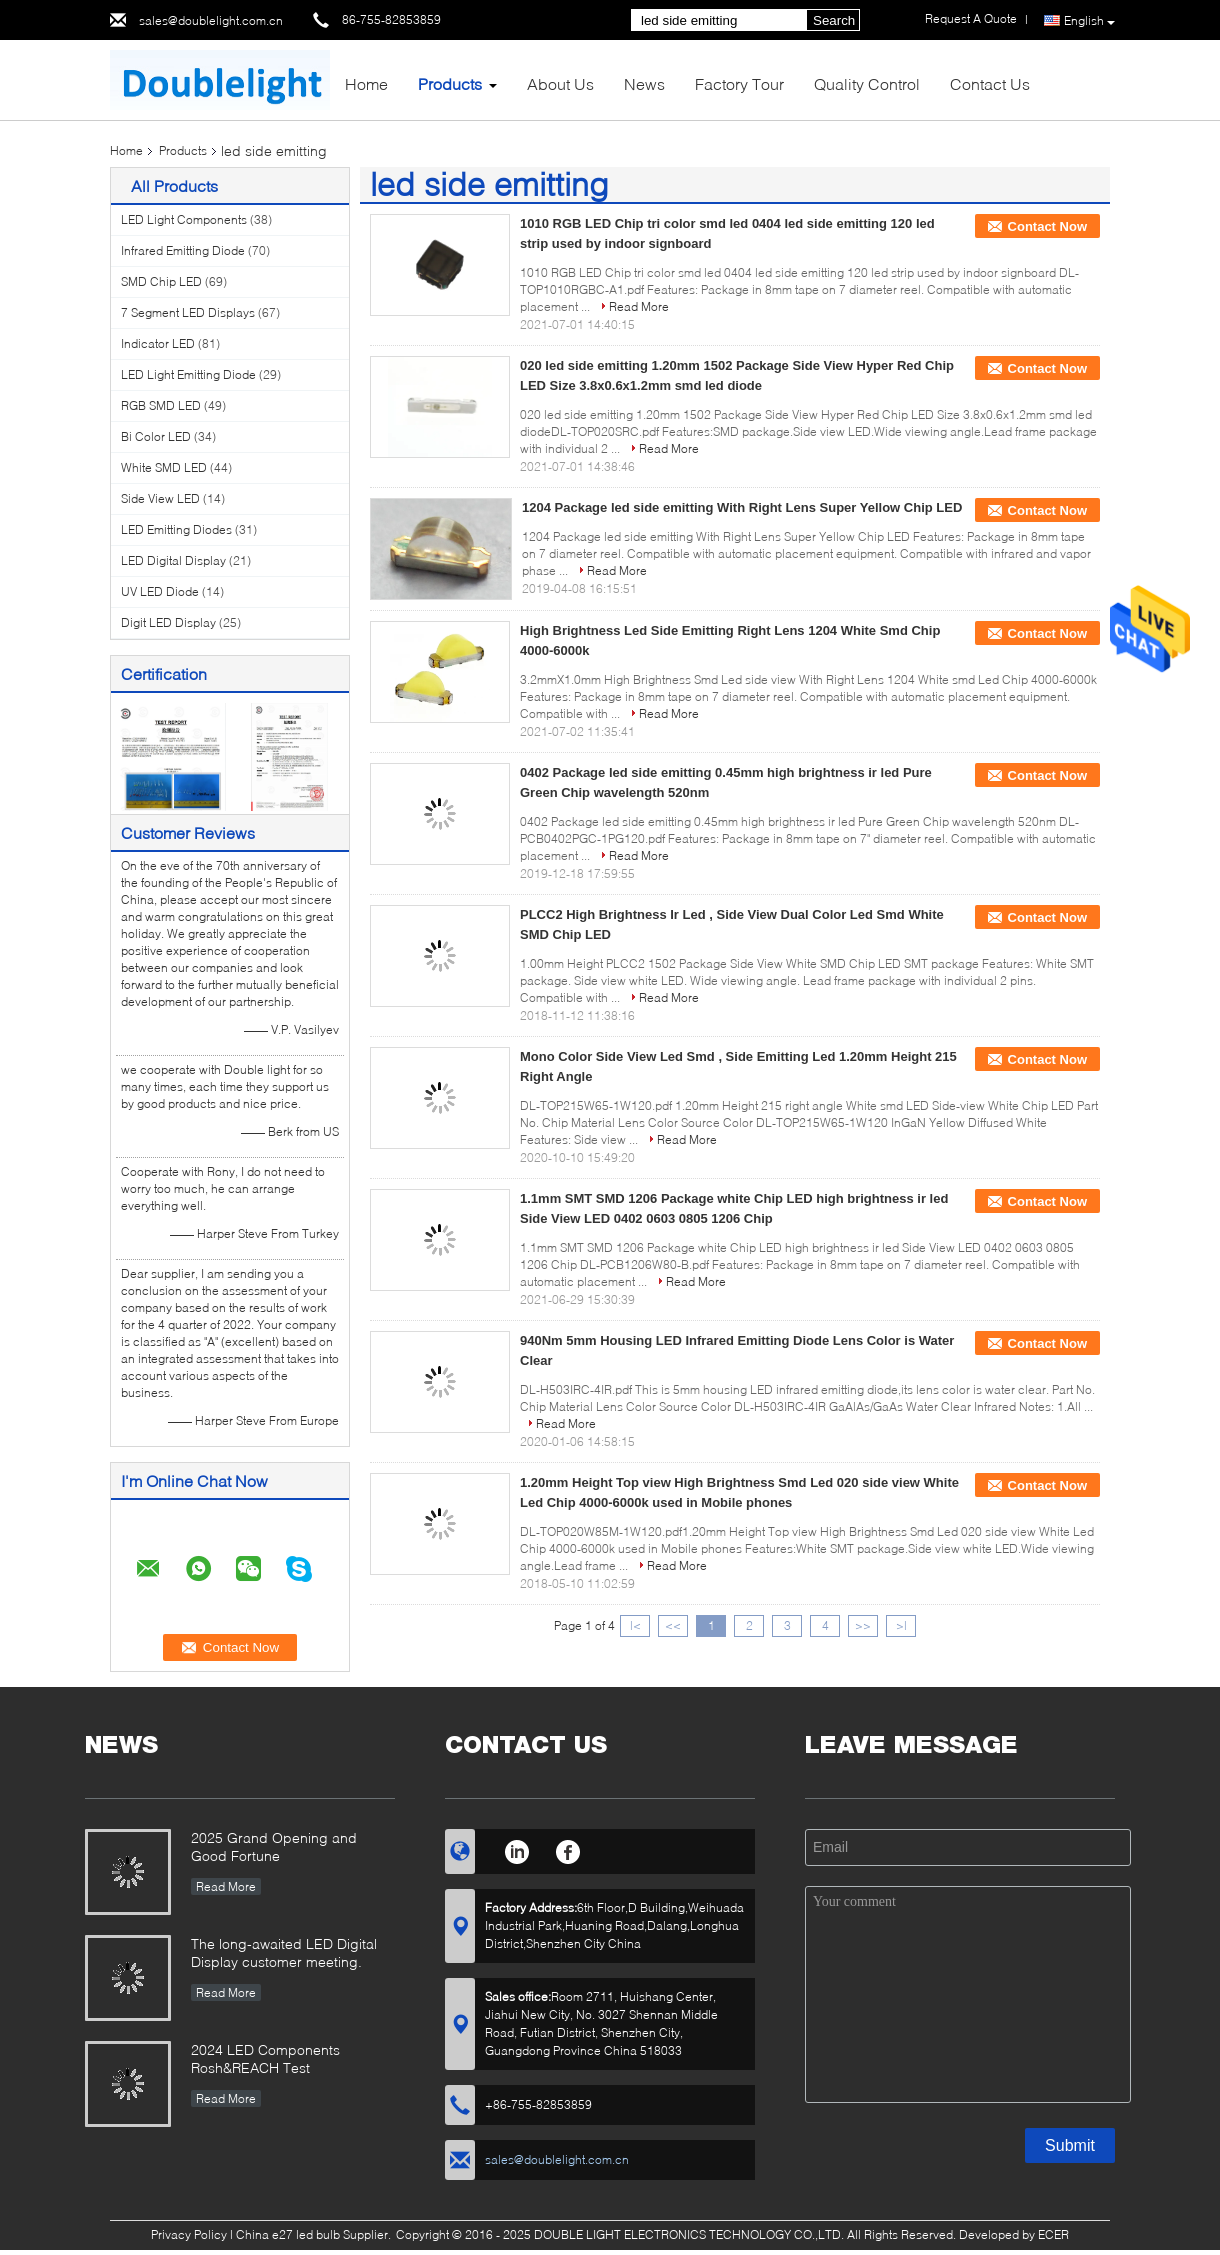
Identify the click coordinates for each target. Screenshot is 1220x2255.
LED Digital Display (173, 560)
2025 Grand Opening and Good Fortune (274, 1846)
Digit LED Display (168, 622)
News (644, 83)
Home (366, 83)
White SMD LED (164, 467)
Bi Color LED (156, 436)
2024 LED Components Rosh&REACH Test (265, 2058)
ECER (1053, 2234)
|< (635, 1625)
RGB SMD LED (161, 405)
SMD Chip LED (161, 281)
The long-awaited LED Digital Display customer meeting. (284, 1952)
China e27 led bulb (288, 2234)
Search (834, 20)
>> (863, 1625)
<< (673, 1625)
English (1089, 21)
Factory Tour (739, 83)
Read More (639, 306)
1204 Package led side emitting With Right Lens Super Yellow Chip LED (742, 507)
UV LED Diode (160, 591)
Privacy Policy (189, 2234)
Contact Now (1047, 226)
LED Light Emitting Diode (188, 374)
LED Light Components (184, 219)
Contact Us (990, 83)
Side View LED (160, 498)
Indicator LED (158, 343)
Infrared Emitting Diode (183, 250)
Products (450, 83)
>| (901, 1625)
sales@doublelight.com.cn (211, 20)
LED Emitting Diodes (176, 529)
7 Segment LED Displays (188, 312)
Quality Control (867, 83)
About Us (560, 83)
